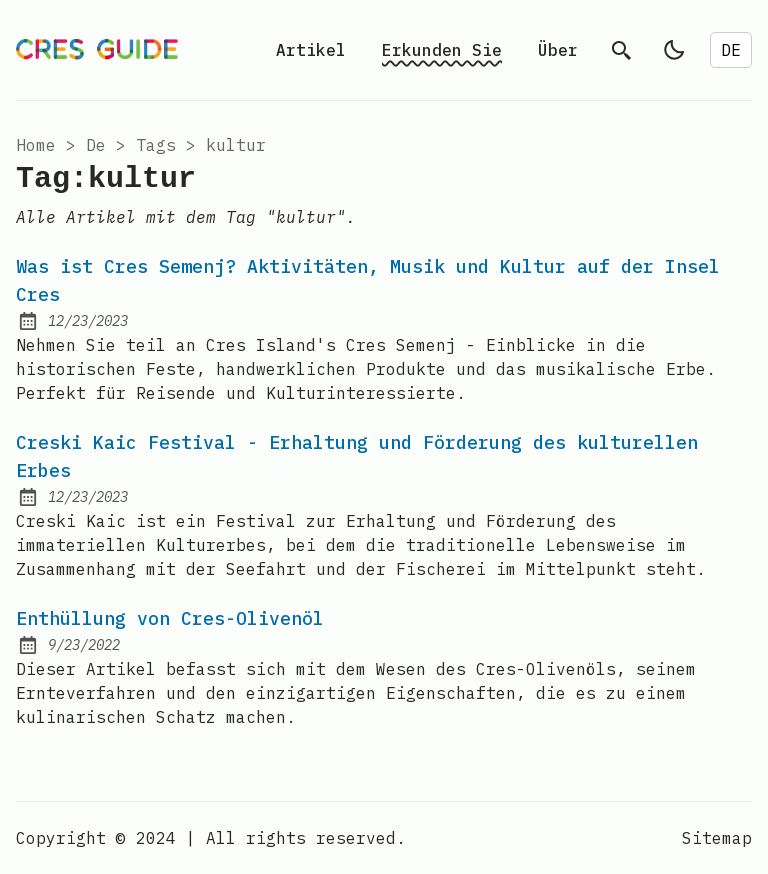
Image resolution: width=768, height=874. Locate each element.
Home (36, 145)
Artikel (311, 50)
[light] (674, 50)
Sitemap (717, 838)
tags (156, 145)
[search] (622, 50)
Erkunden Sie (442, 50)
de (96, 145)
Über (558, 50)
